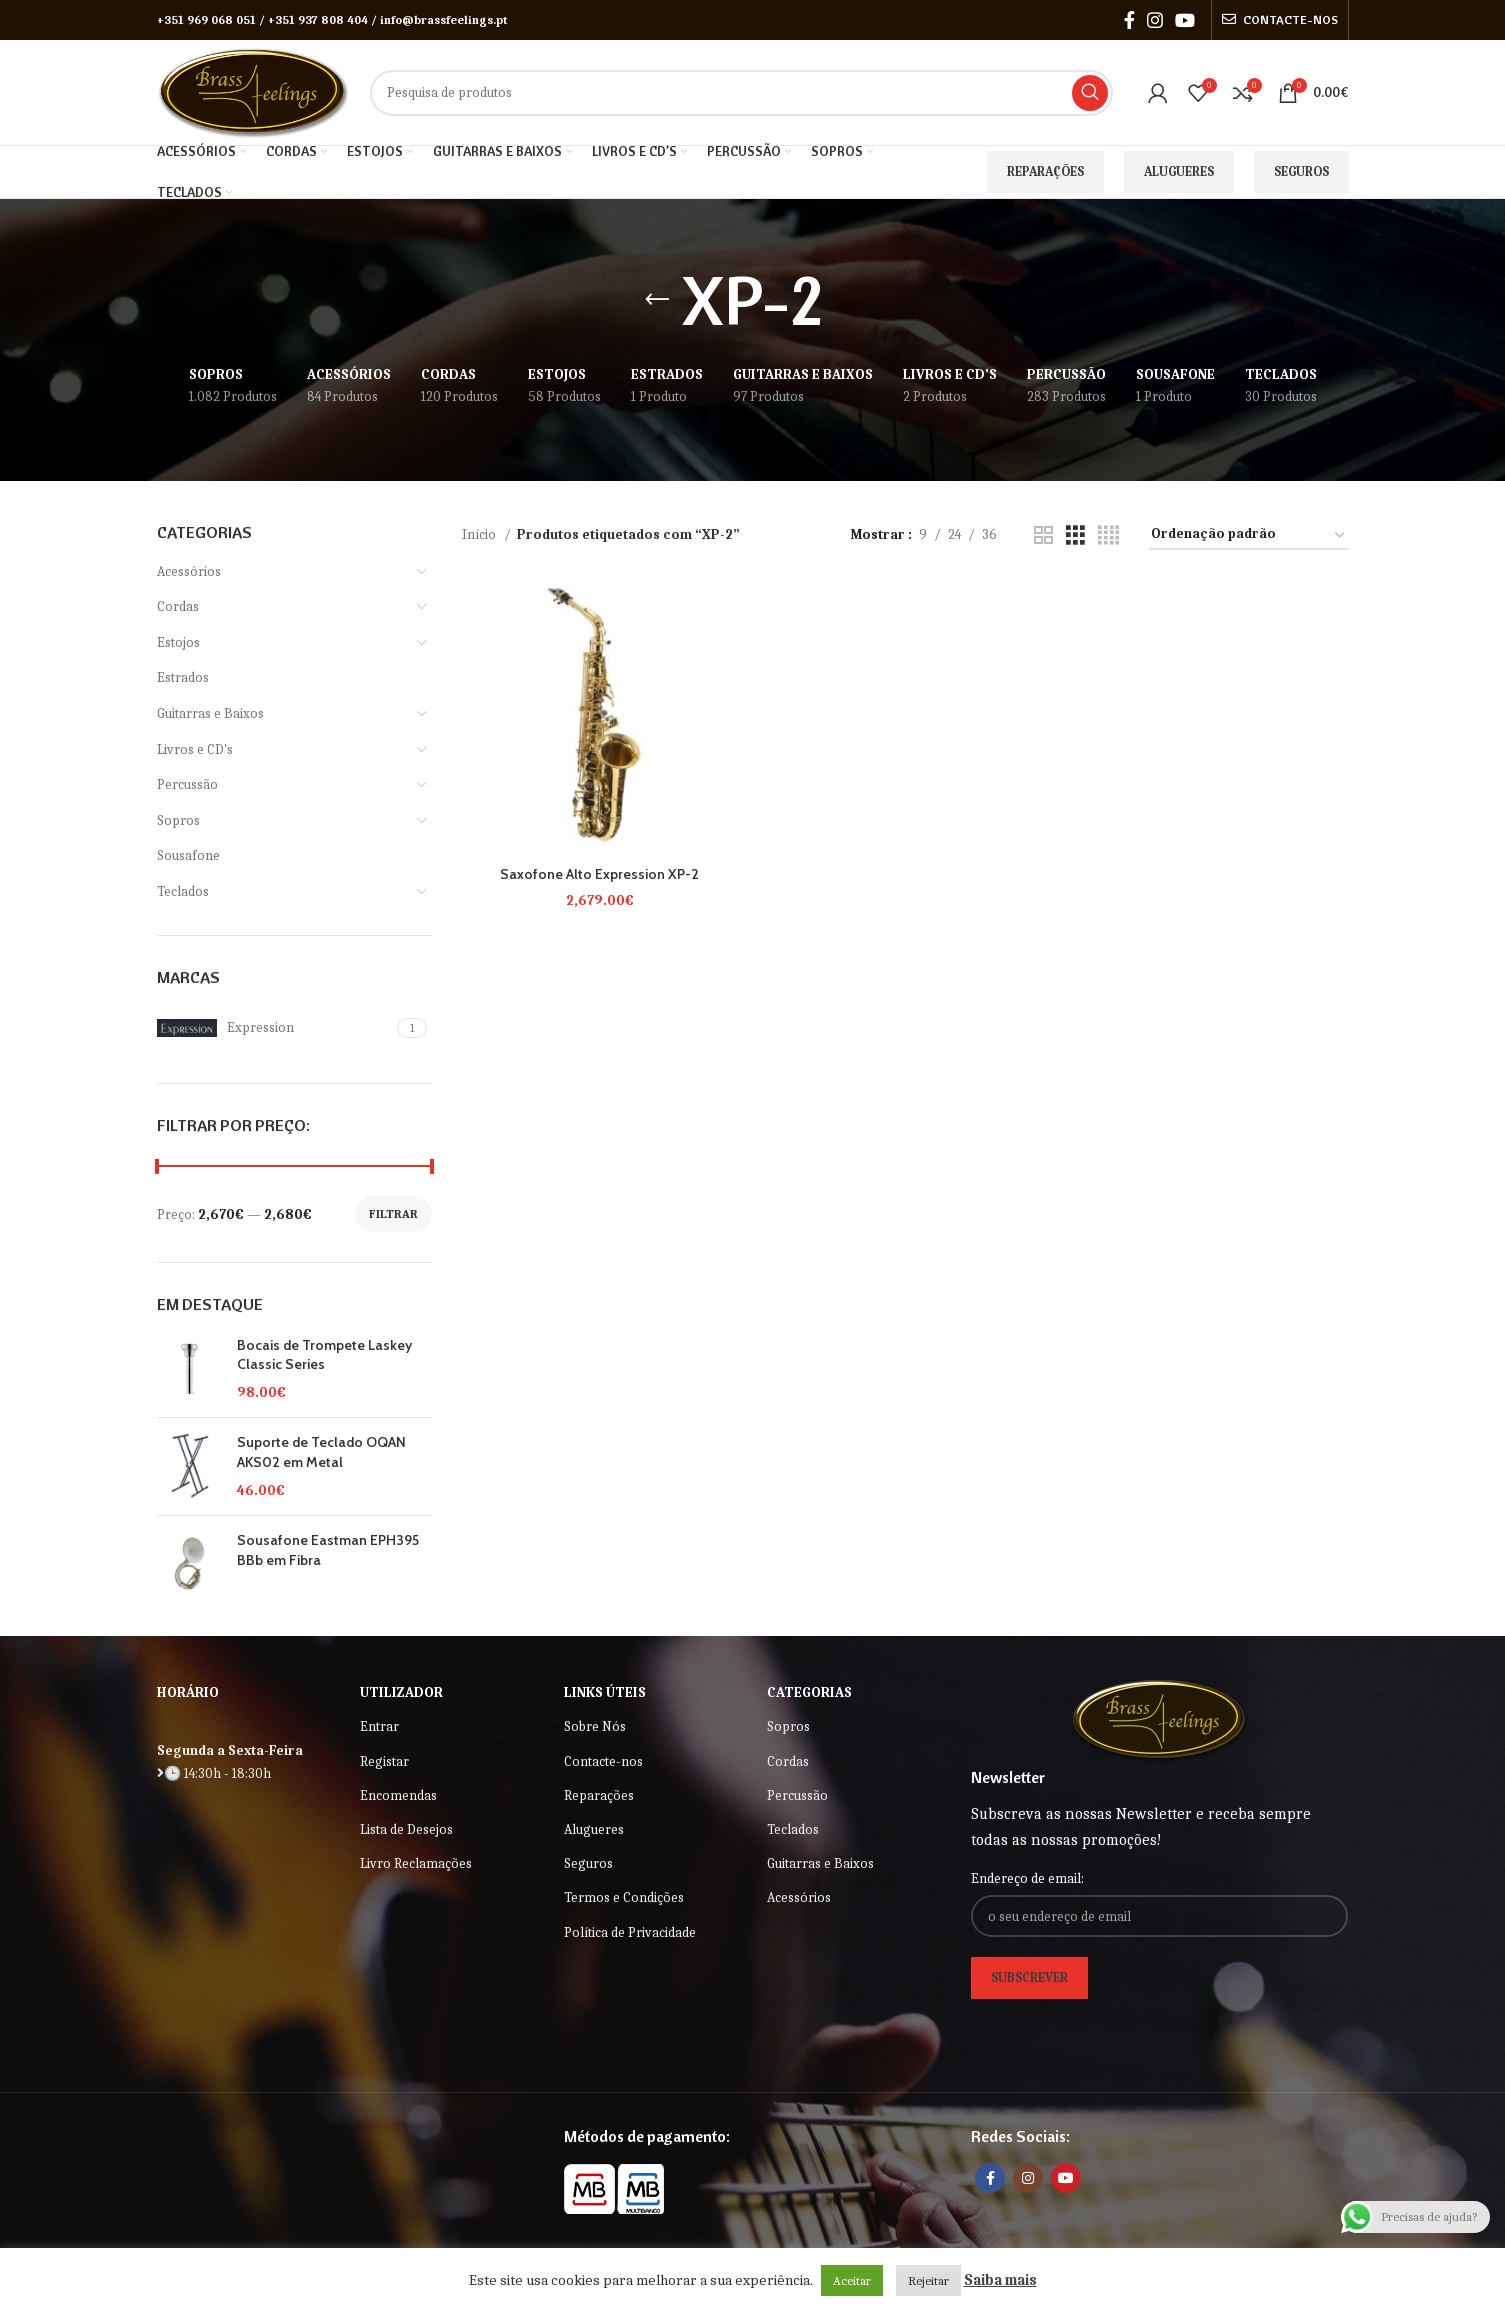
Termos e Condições (624, 1897)
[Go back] (657, 300)
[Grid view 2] (1043, 536)
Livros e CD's (195, 749)
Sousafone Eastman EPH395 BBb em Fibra (328, 1550)
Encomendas (398, 1795)
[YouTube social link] (1185, 20)
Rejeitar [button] (928, 2280)
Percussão (187, 784)
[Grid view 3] (1075, 536)
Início (480, 534)
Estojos (178, 642)
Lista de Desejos (406, 1829)
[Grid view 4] (1108, 536)
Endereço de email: (1027, 1878)
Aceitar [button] (852, 2280)
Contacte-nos (603, 1761)
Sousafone (188, 855)
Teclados (183, 891)
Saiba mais (1000, 2280)
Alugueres (1179, 171)
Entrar (379, 1726)
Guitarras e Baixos (210, 713)
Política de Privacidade (630, 1932)
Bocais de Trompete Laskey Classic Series (324, 1355)
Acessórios (189, 571)
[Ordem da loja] (1249, 535)
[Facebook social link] (1129, 20)
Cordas (178, 606)
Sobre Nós (595, 1726)
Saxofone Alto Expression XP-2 (599, 874)
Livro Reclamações (416, 1863)
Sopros (178, 820)
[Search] (741, 93)
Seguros (1301, 171)
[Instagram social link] (1155, 20)
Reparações (1045, 171)
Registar (384, 1761)
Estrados (183, 677)
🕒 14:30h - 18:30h (214, 1773)
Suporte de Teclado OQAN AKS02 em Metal (321, 1452)
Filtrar (393, 1214)
